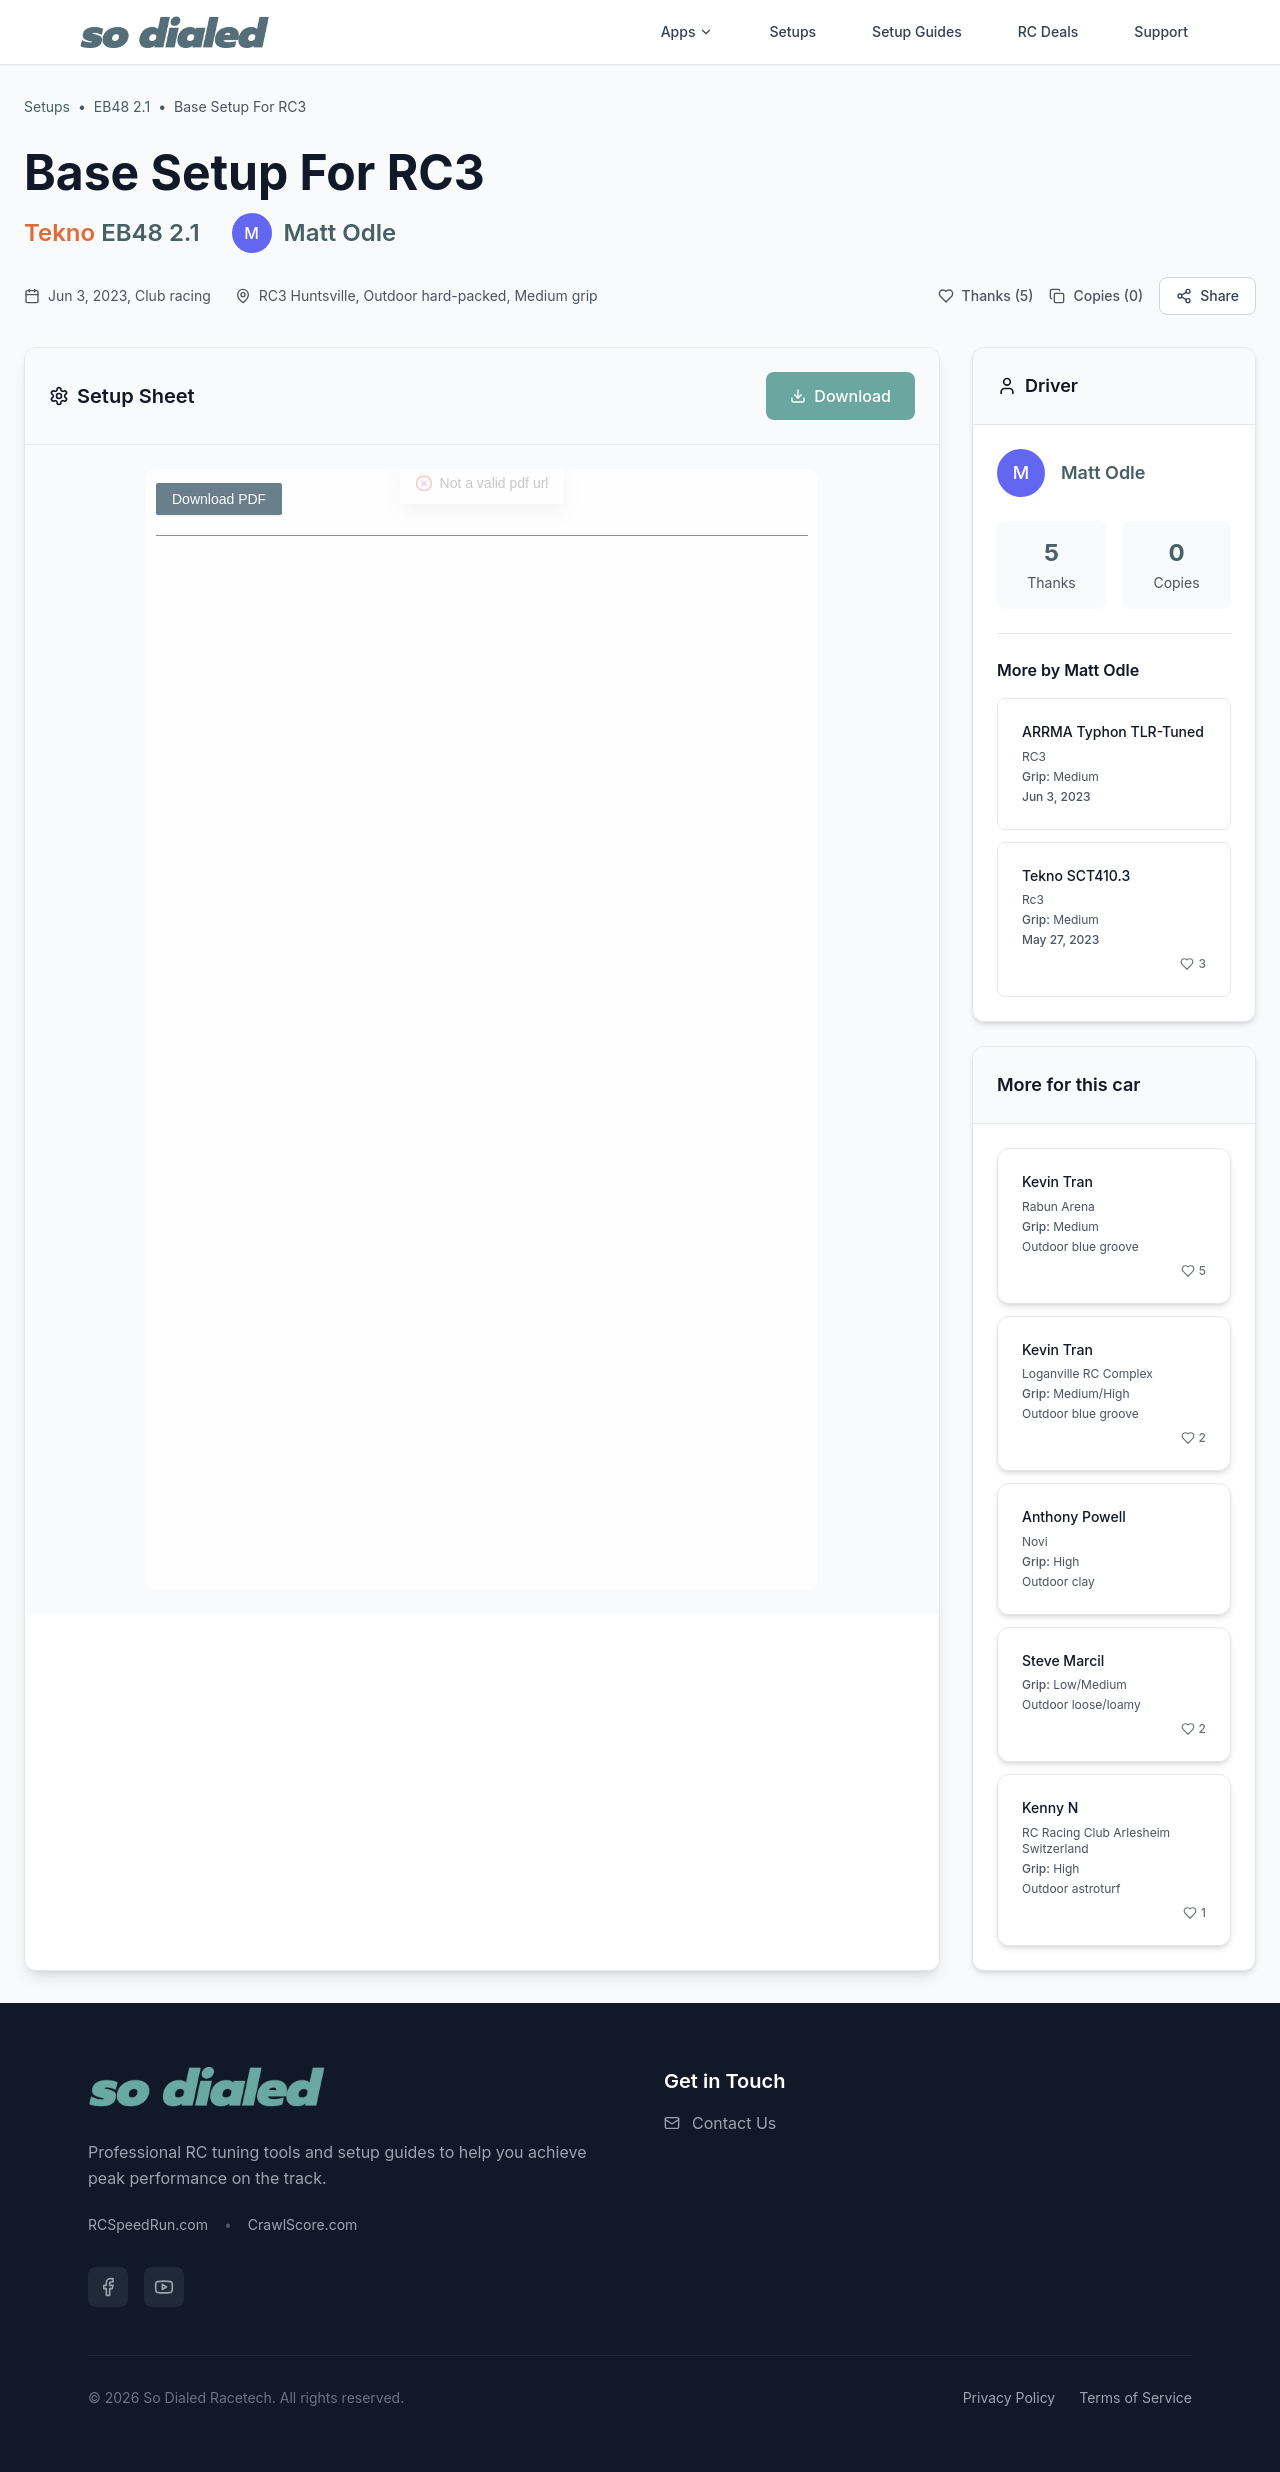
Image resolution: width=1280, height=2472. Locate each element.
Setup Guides (917, 31)
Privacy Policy (1009, 2397)
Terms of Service (1135, 2397)
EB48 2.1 (122, 106)
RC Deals (1048, 31)
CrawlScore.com (302, 2224)
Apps (687, 31)
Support (1161, 31)
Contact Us (734, 2123)
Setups (792, 31)
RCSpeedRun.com (148, 2224)
